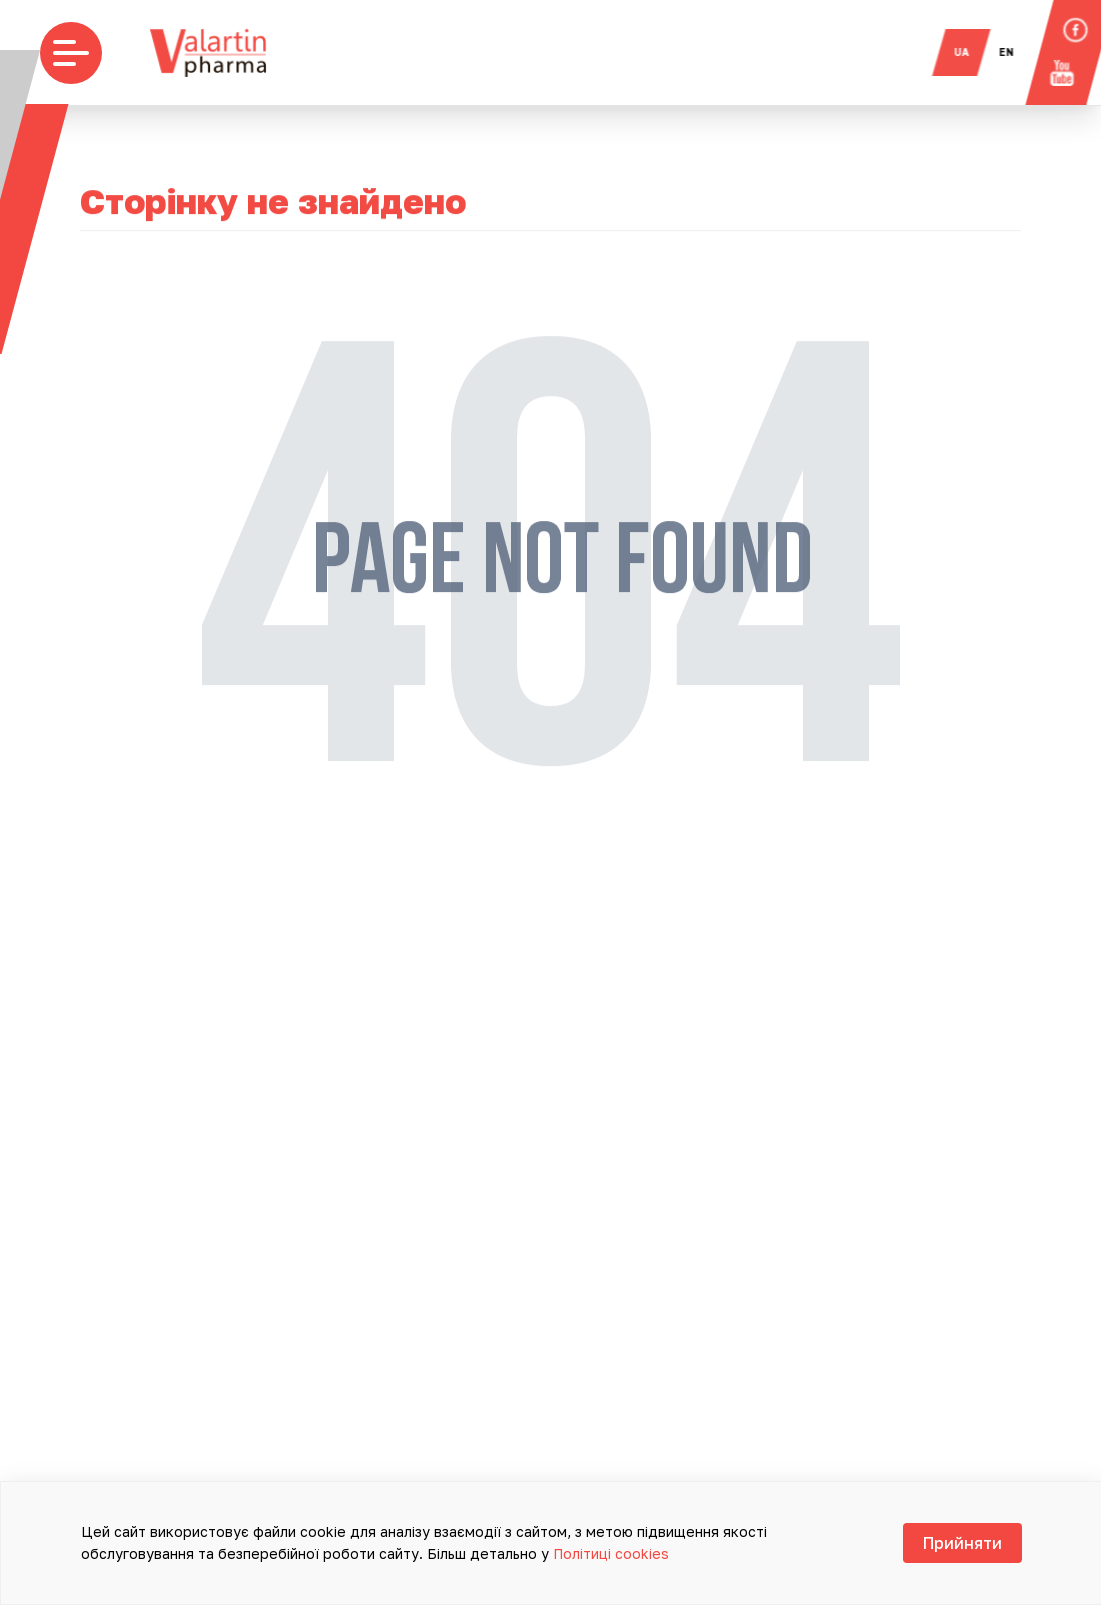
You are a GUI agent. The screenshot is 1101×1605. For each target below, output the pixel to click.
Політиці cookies (611, 1553)
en (1016, 52)
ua (971, 52)
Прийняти (962, 1543)
